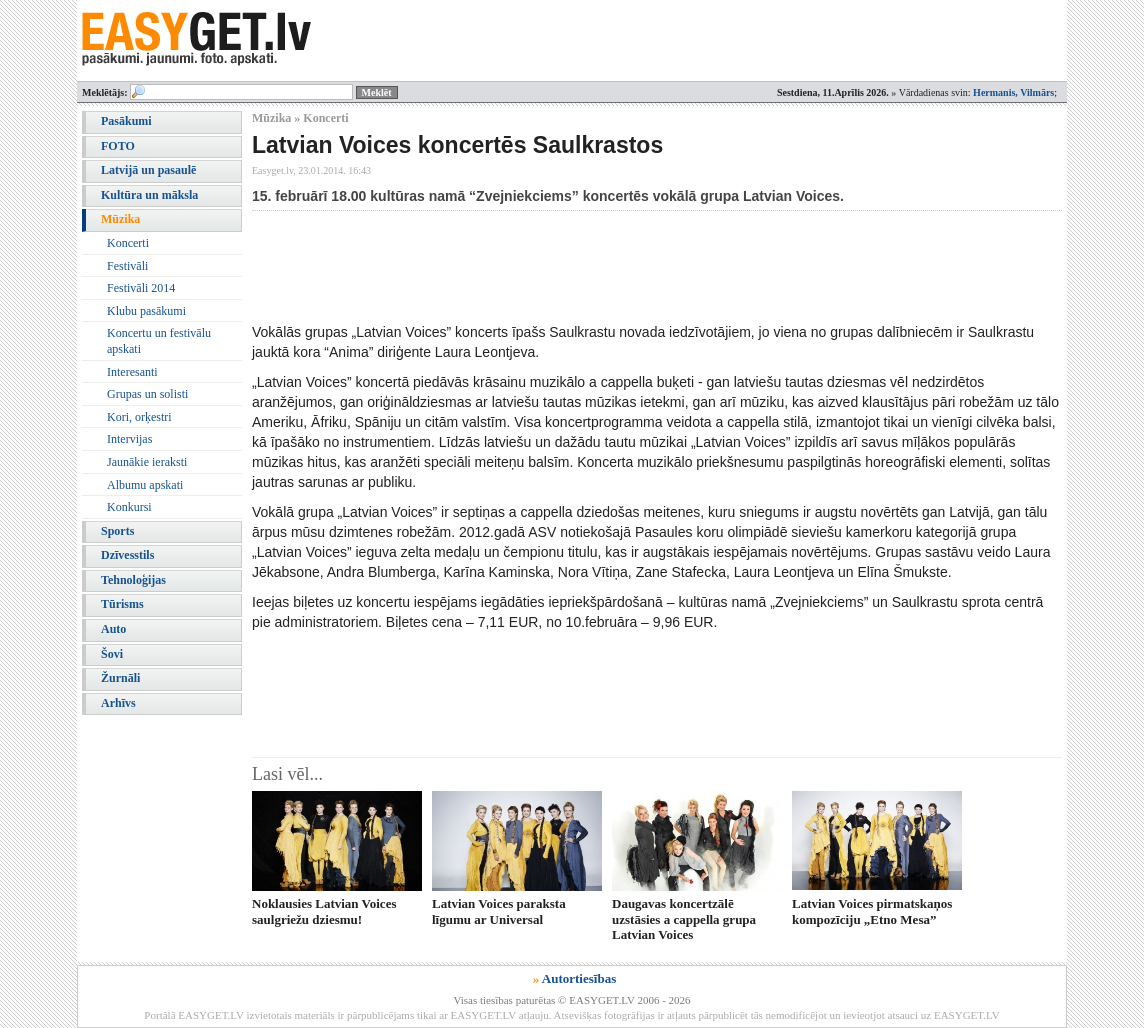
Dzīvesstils (127, 555)
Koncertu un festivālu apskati (159, 341)
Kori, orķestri (139, 417)
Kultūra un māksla (149, 195)
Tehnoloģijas (133, 580)
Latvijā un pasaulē (148, 170)
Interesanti (132, 372)
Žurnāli (120, 678)
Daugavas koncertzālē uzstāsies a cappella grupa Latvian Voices (684, 919)
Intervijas (129, 439)
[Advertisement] (616, 266)
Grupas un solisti (147, 394)
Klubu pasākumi (146, 311)
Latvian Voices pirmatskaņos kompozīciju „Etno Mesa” (872, 911)
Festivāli (127, 266)
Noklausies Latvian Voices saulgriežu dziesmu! (324, 911)
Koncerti (128, 243)
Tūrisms (122, 604)
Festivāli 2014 (141, 288)
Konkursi (129, 507)
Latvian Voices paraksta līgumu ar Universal (499, 911)
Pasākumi (126, 121)
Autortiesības (579, 978)
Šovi (112, 654)
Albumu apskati (145, 485)
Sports (117, 531)
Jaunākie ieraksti (147, 462)
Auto (113, 629)
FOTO (118, 146)
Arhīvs (118, 703)
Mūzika (120, 219)
